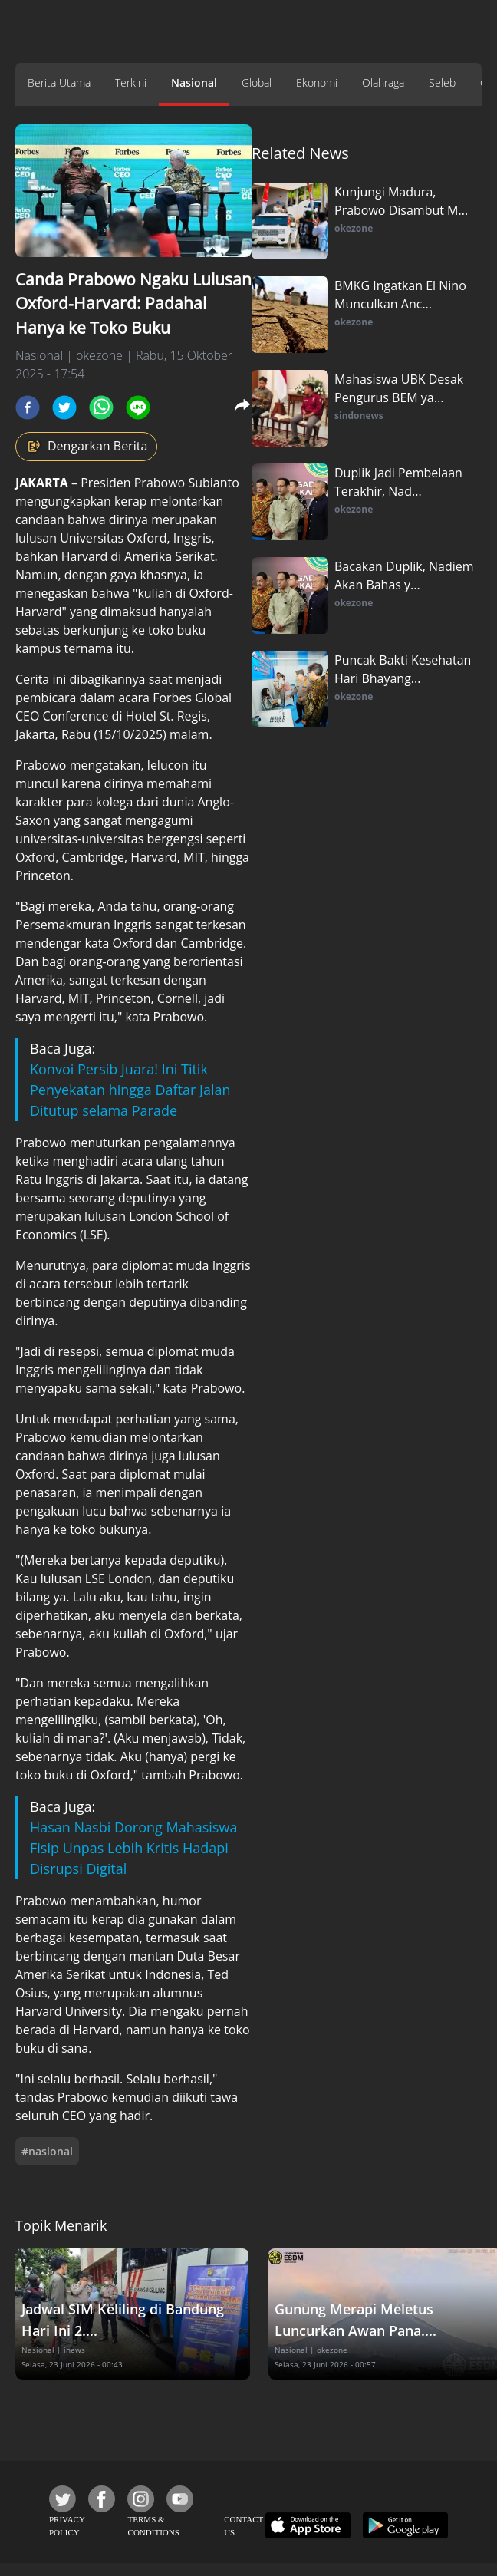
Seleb (442, 82)
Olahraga (383, 82)
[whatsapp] (101, 407)
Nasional (194, 82)
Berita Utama (59, 82)
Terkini (130, 82)
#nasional (47, 2151)
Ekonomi (316, 82)
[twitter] (64, 407)
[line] (138, 407)
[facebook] (27, 407)
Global (257, 82)
